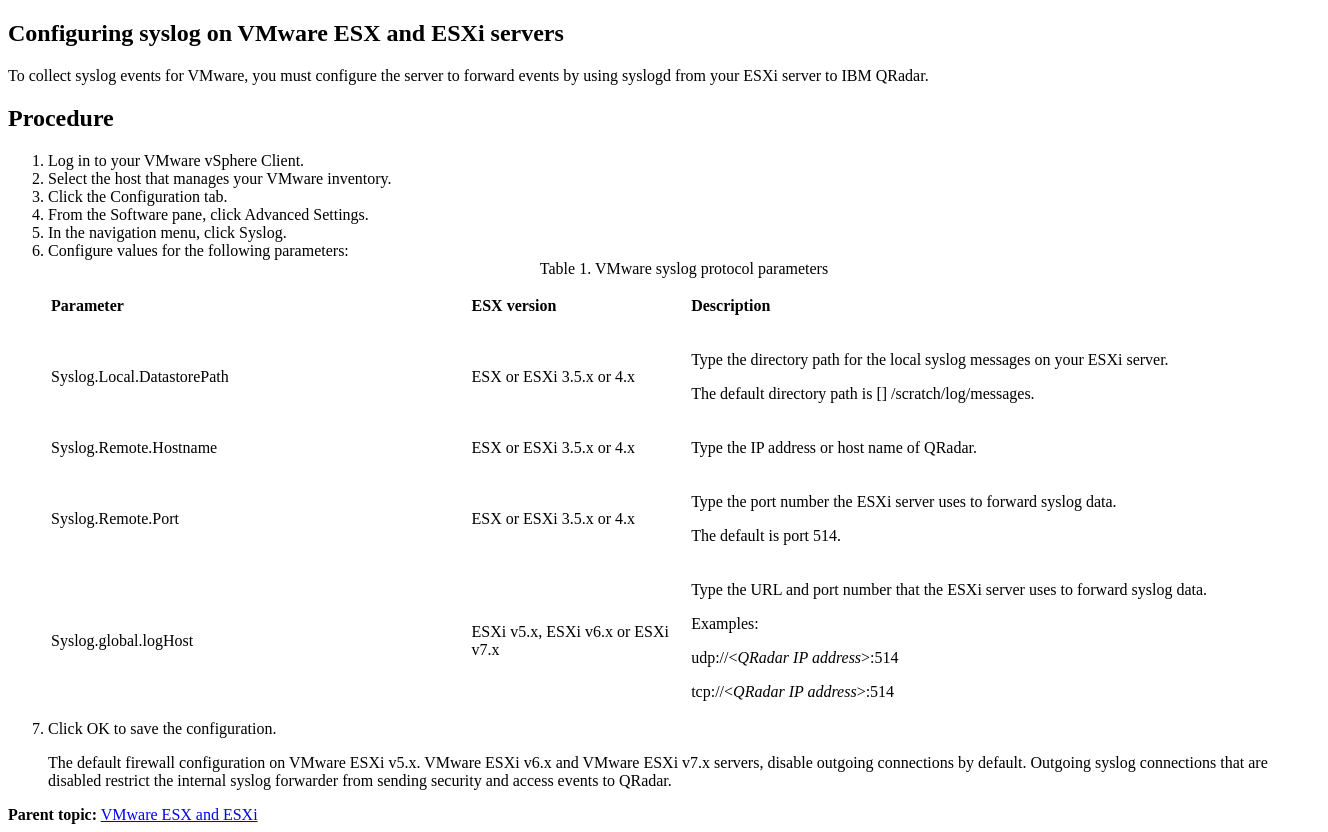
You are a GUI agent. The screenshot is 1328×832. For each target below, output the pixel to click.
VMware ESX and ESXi (179, 814)
